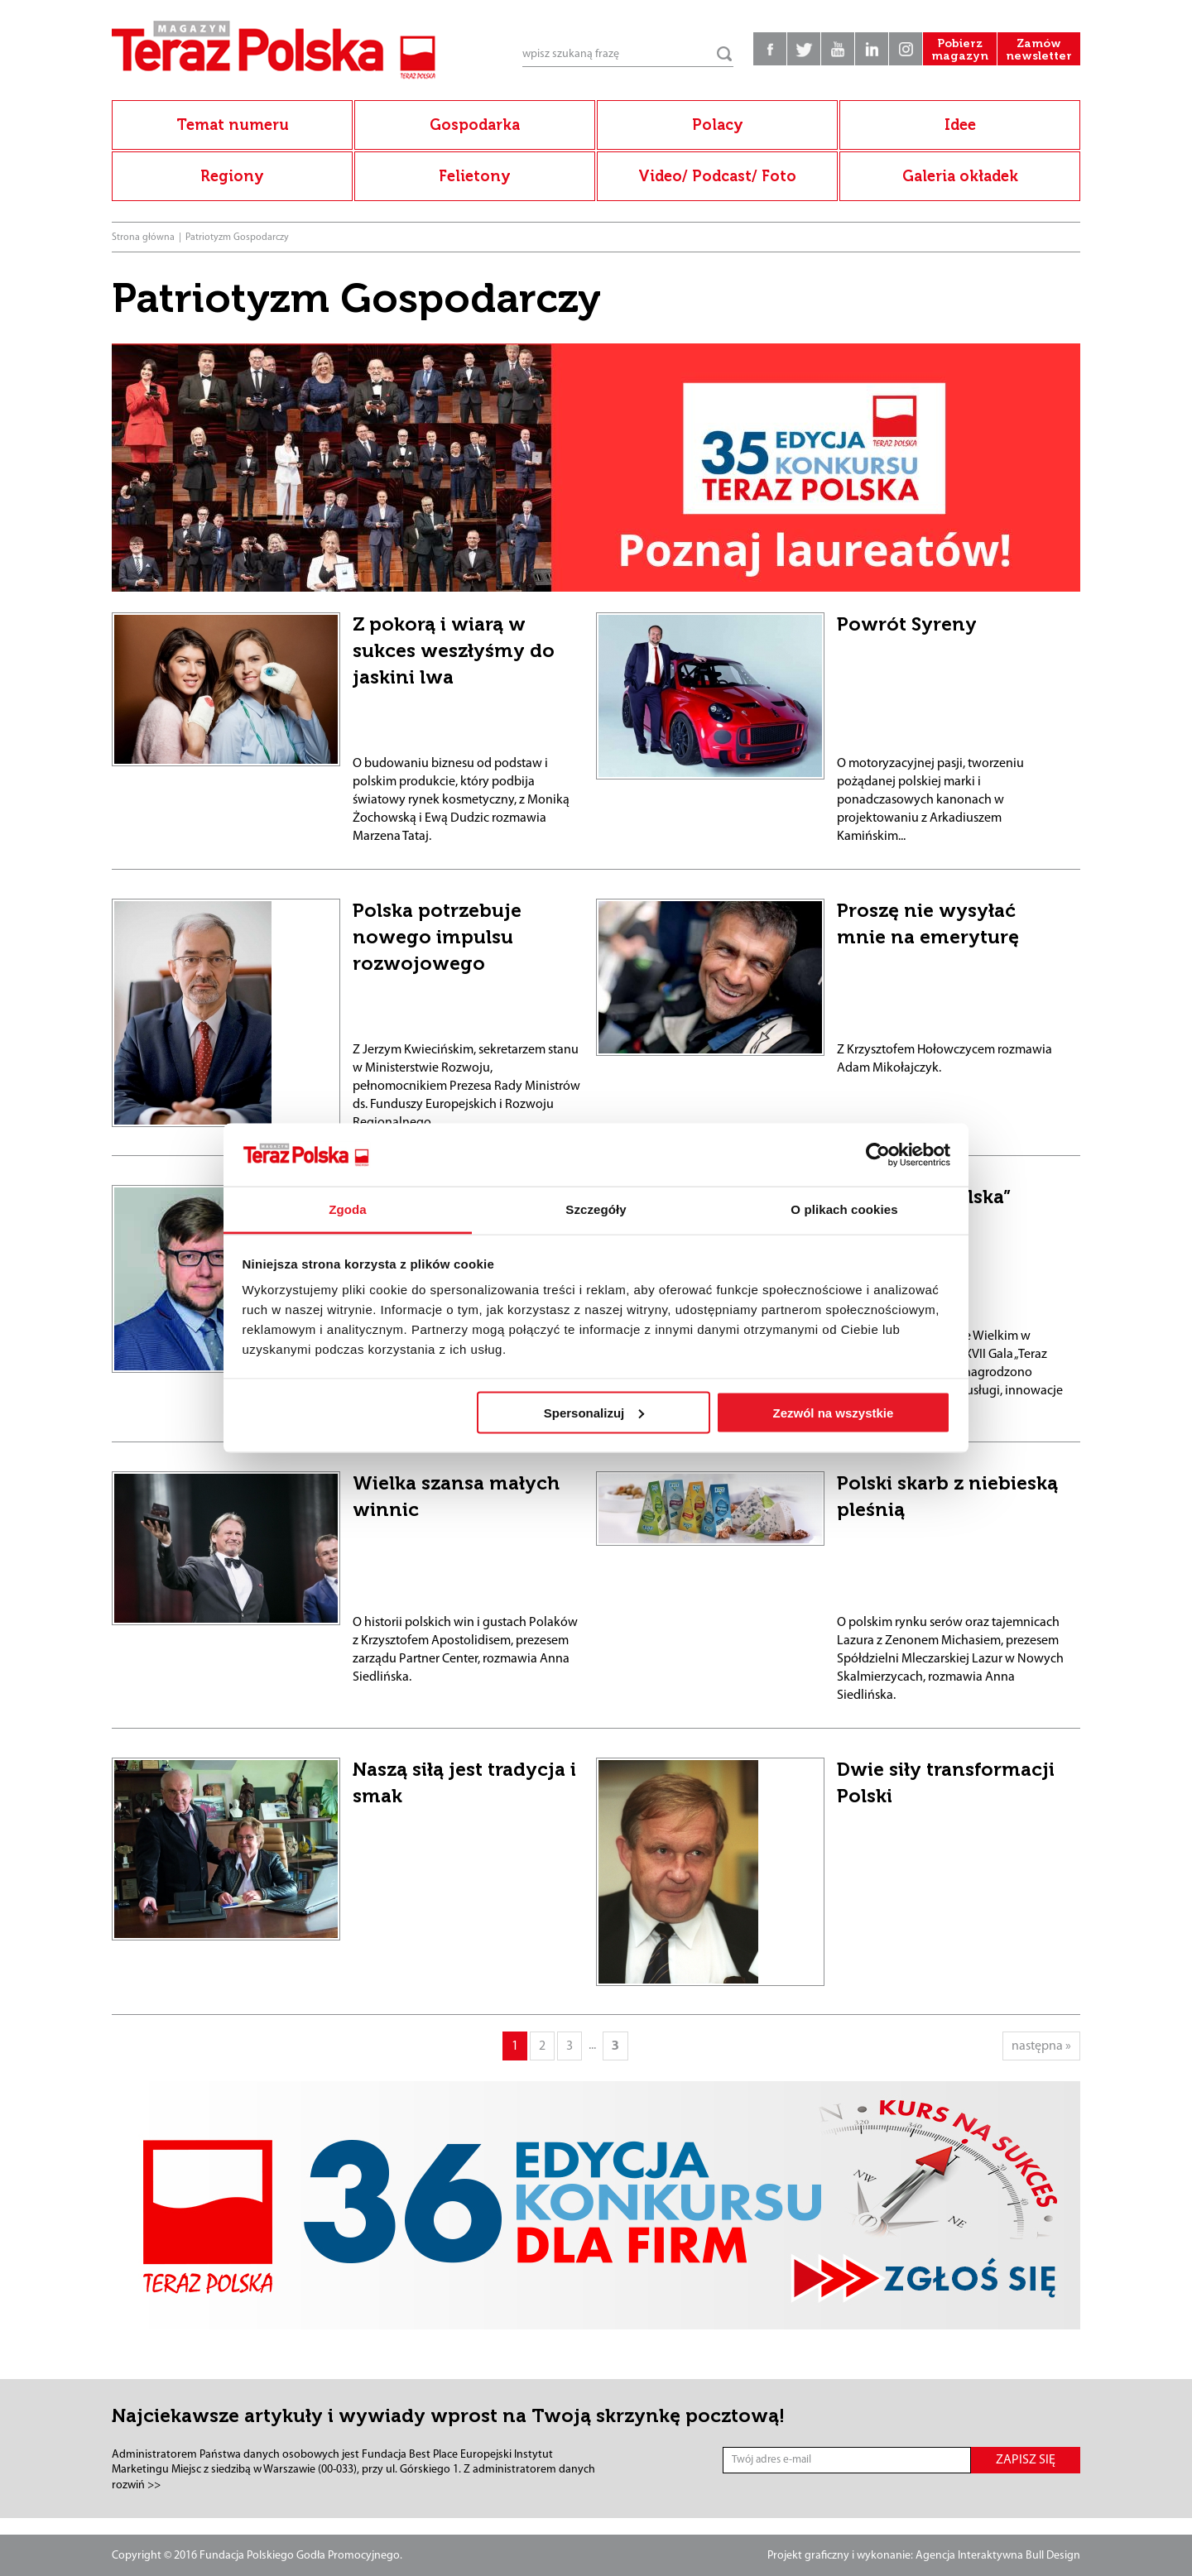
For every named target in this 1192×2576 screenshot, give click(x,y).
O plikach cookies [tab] (844, 1209)
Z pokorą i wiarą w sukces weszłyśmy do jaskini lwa (454, 650)
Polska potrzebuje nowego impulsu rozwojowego (437, 937)
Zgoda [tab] (348, 1209)
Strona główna (143, 237)
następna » (1041, 2046)
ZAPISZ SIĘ (1025, 2460)
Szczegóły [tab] (595, 1209)
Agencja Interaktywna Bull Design (998, 2556)
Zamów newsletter (1039, 49)
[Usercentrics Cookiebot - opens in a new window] (877, 1154)
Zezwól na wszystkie (832, 1412)
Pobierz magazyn (959, 49)
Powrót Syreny (907, 624)
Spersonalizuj (594, 1412)
